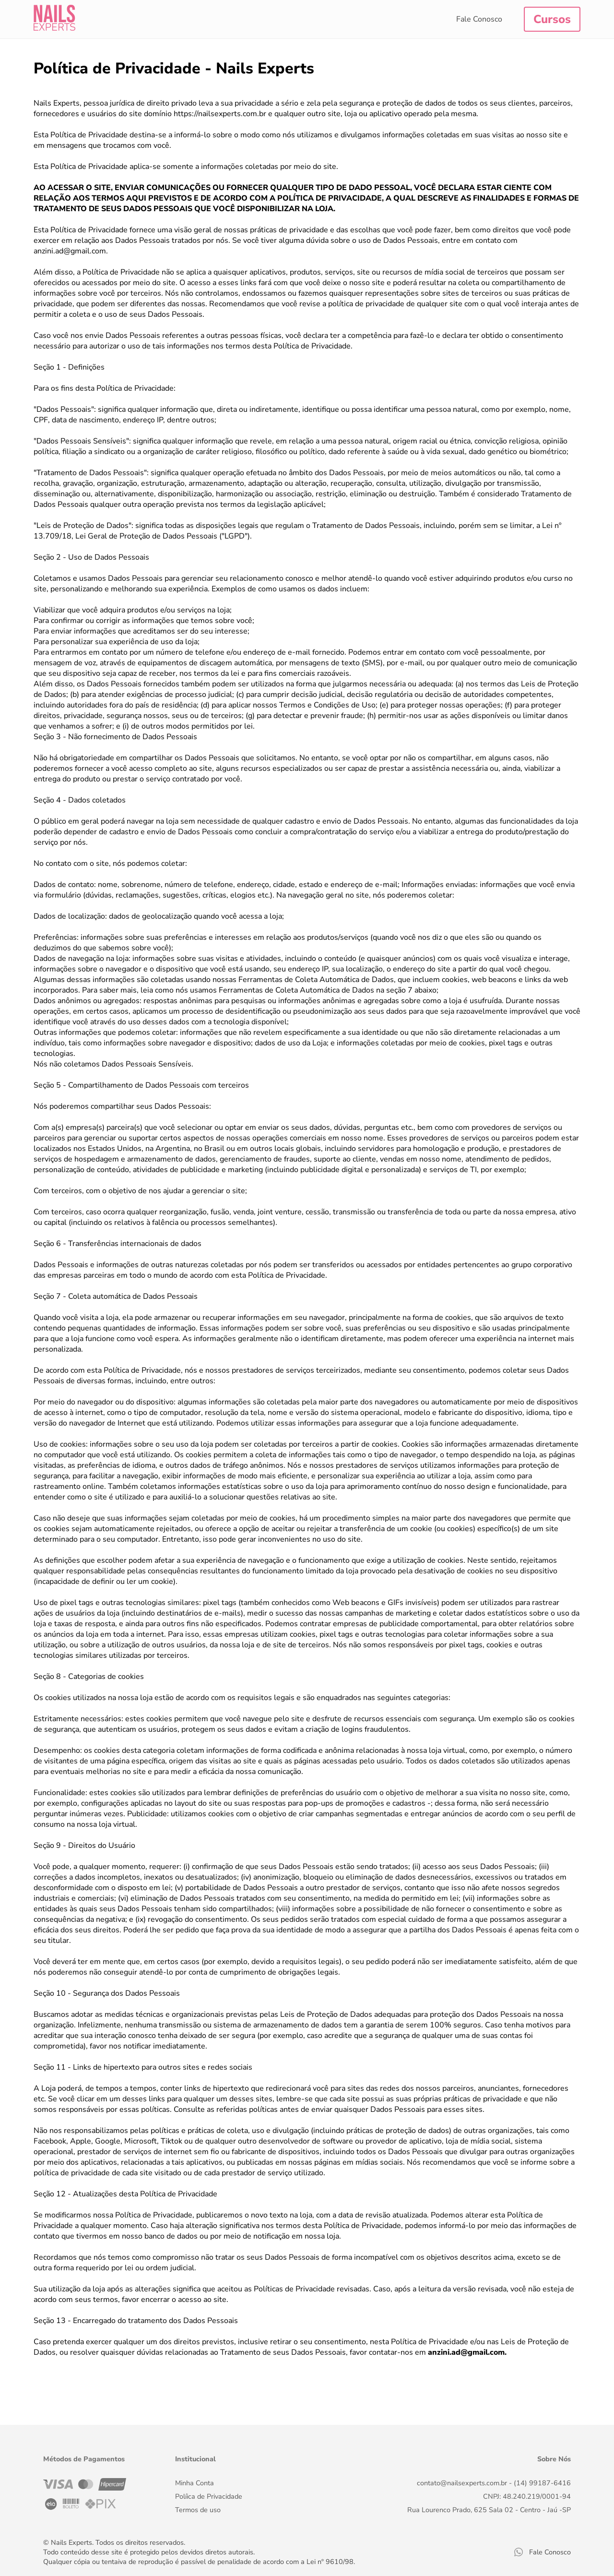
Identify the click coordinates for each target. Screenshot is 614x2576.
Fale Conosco (479, 19)
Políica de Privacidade (208, 2496)
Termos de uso (198, 2510)
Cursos (552, 19)
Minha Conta (194, 2483)
